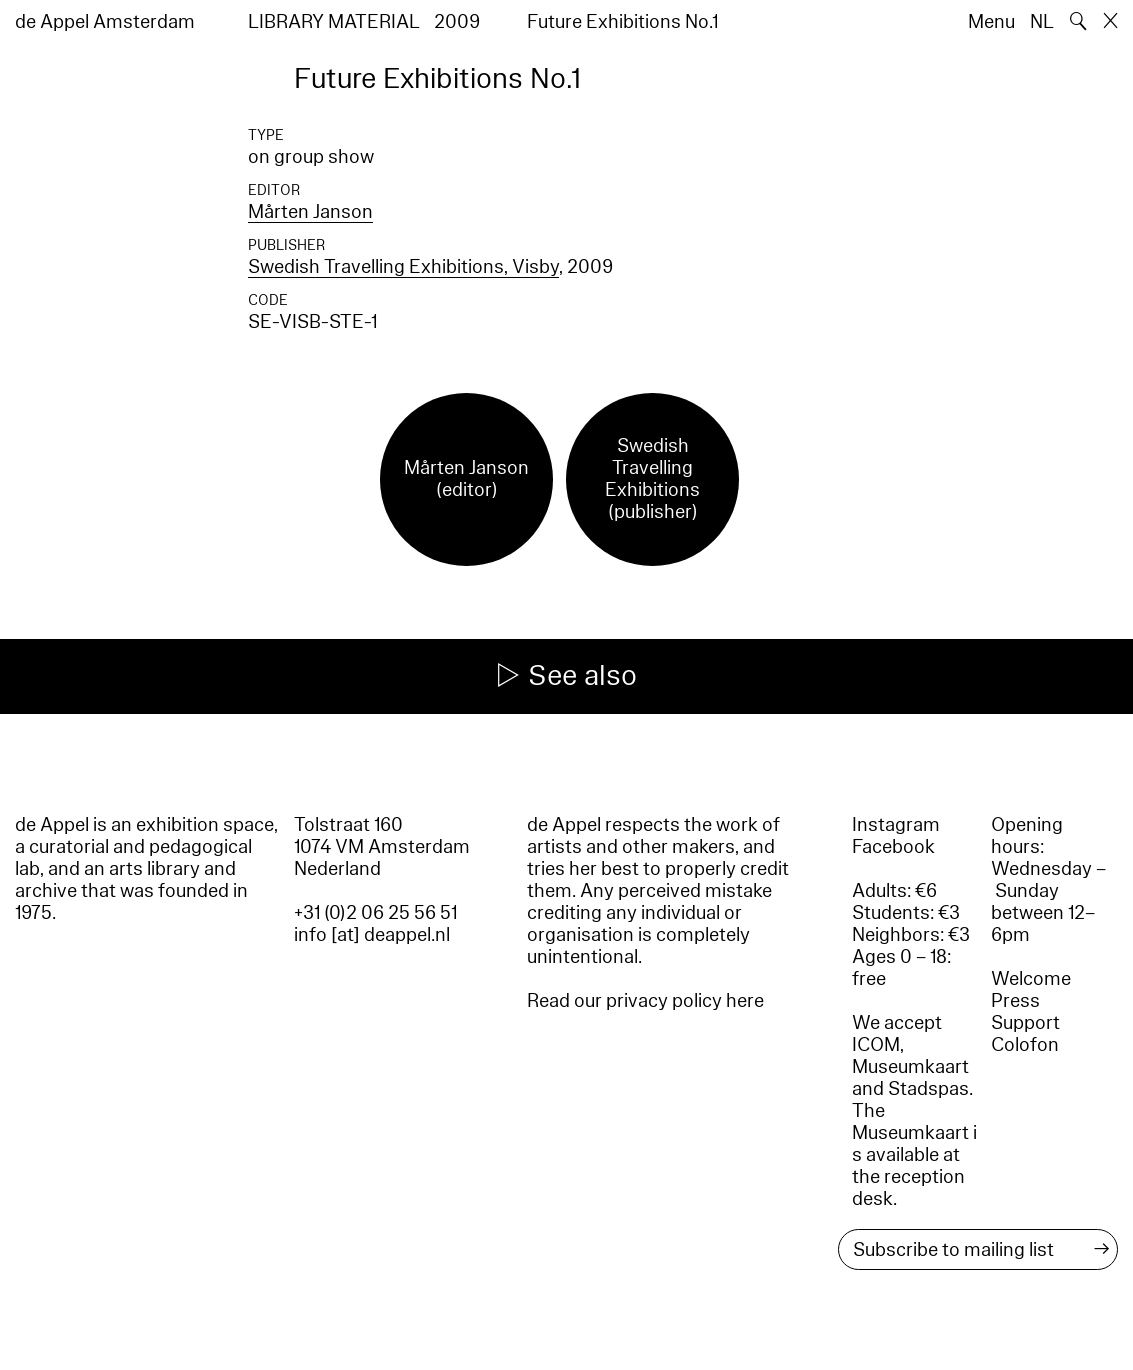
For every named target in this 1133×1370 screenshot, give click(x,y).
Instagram (896, 825)
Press (1015, 1001)
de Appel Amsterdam (105, 22)
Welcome (1031, 979)
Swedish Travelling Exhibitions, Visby (403, 267)
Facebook (893, 847)
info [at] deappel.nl (372, 935)
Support (1025, 1023)
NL (1042, 22)
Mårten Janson (310, 212)
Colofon (1025, 1045)
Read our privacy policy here (645, 1001)
